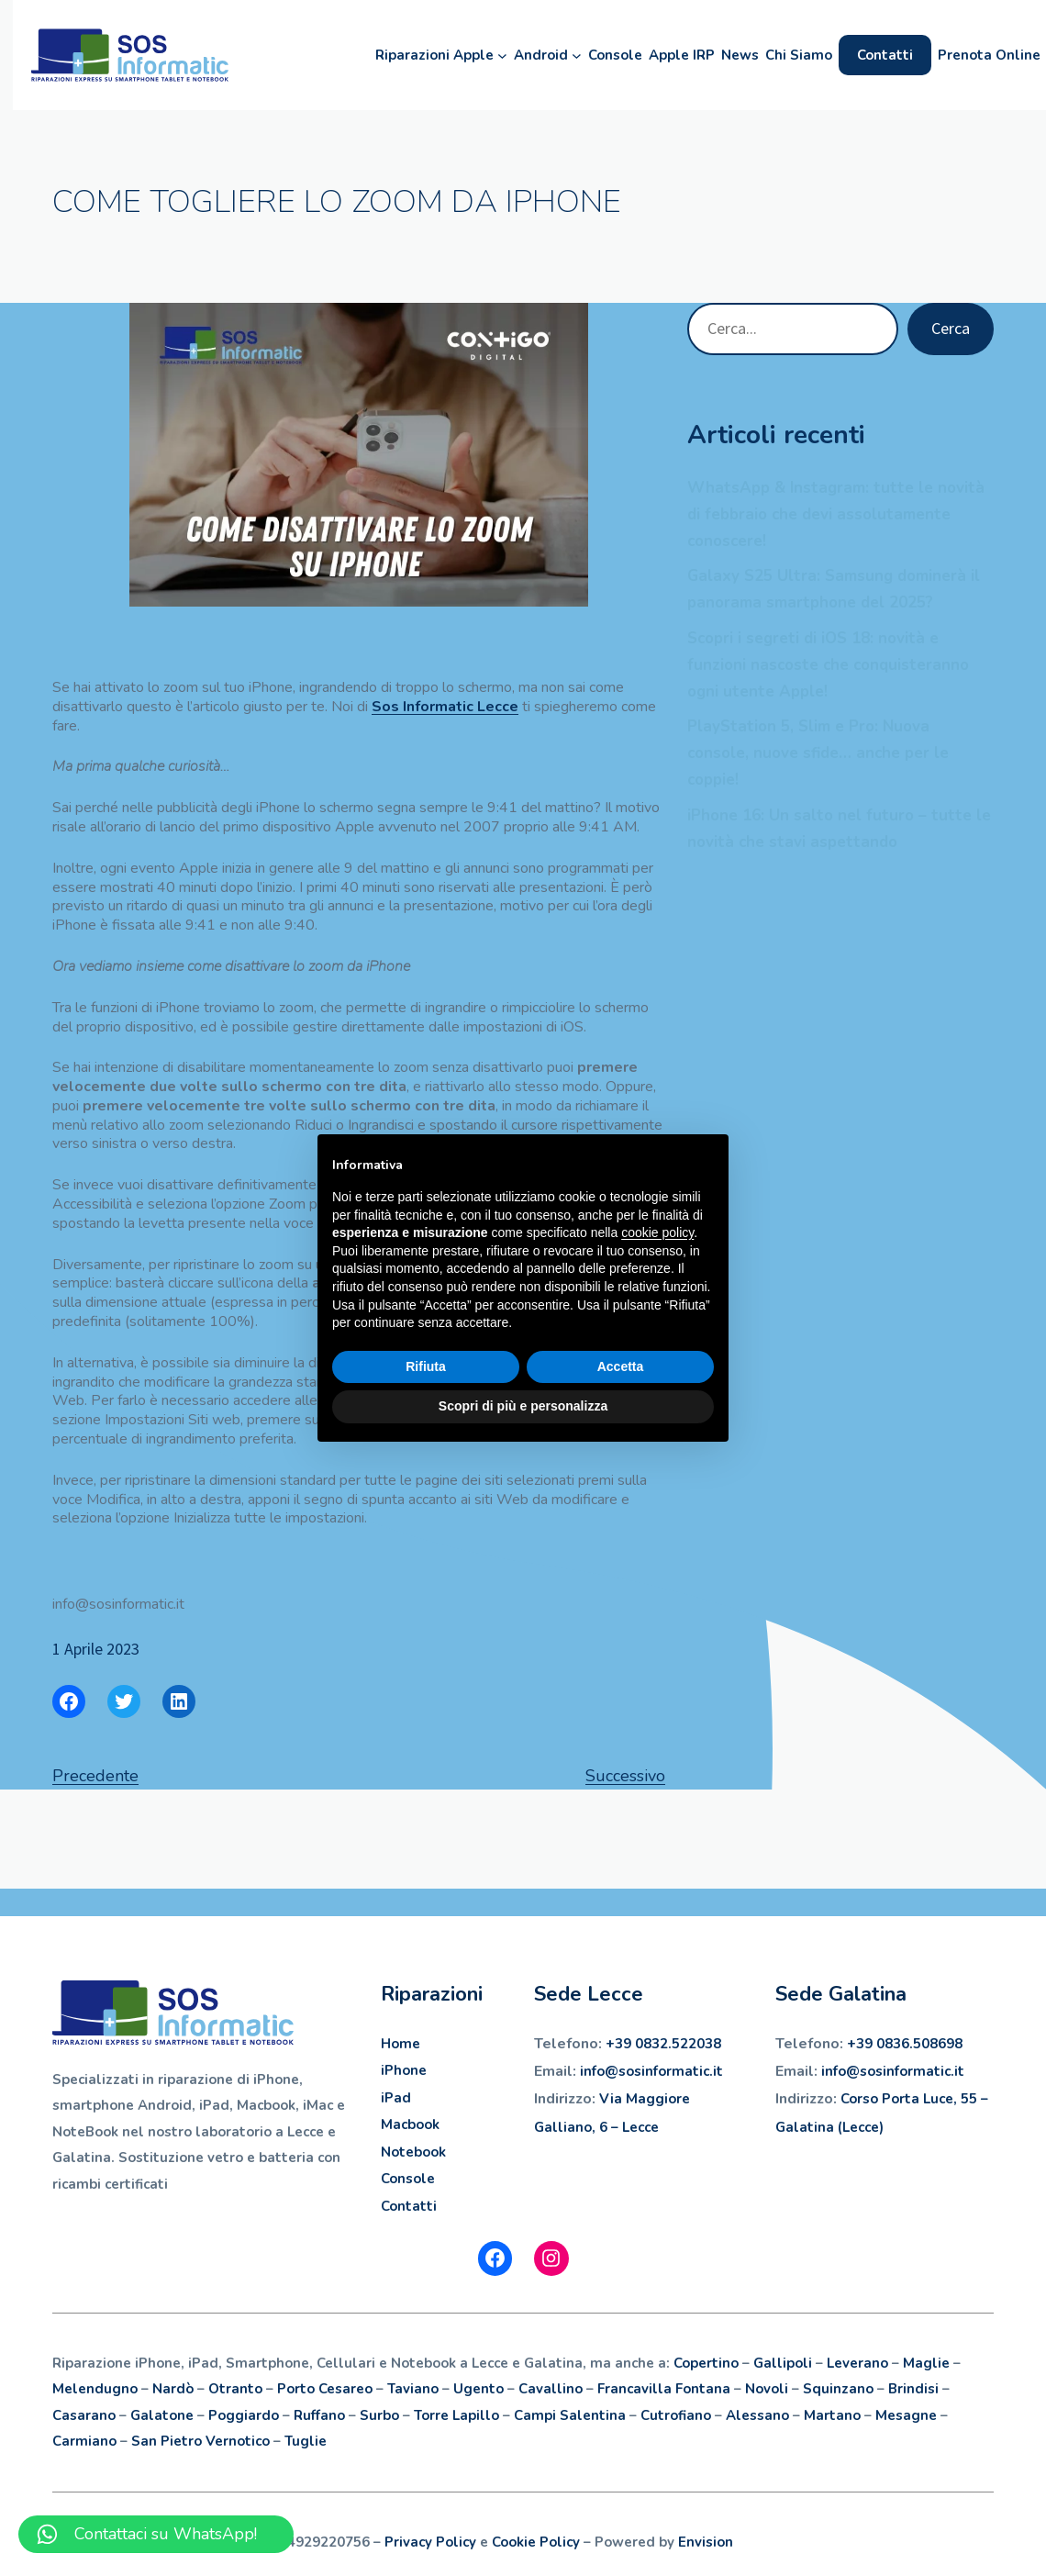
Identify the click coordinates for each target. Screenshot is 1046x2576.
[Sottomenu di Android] (564, 55)
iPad (396, 2098)
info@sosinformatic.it (892, 2071)
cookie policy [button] (657, 1232)
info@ (599, 2071)
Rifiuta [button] (426, 1366)
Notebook (413, 2152)
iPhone (404, 2070)
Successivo (625, 1776)
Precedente (95, 1776)
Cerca (950, 328)
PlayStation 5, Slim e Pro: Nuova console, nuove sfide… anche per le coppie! (818, 753)
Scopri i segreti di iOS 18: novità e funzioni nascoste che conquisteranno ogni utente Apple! (828, 665)
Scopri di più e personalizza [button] (523, 1406)
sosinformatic (663, 2071)
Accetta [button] (620, 1366)
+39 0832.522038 (663, 2044)
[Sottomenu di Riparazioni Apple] (489, 55)
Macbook (410, 2124)
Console (408, 2178)
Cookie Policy (536, 2542)
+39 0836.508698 (905, 2044)
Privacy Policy (430, 2542)
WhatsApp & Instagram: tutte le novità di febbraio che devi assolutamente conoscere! (836, 514)
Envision (705, 2542)
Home (400, 2044)
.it (716, 2071)
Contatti (409, 2206)
